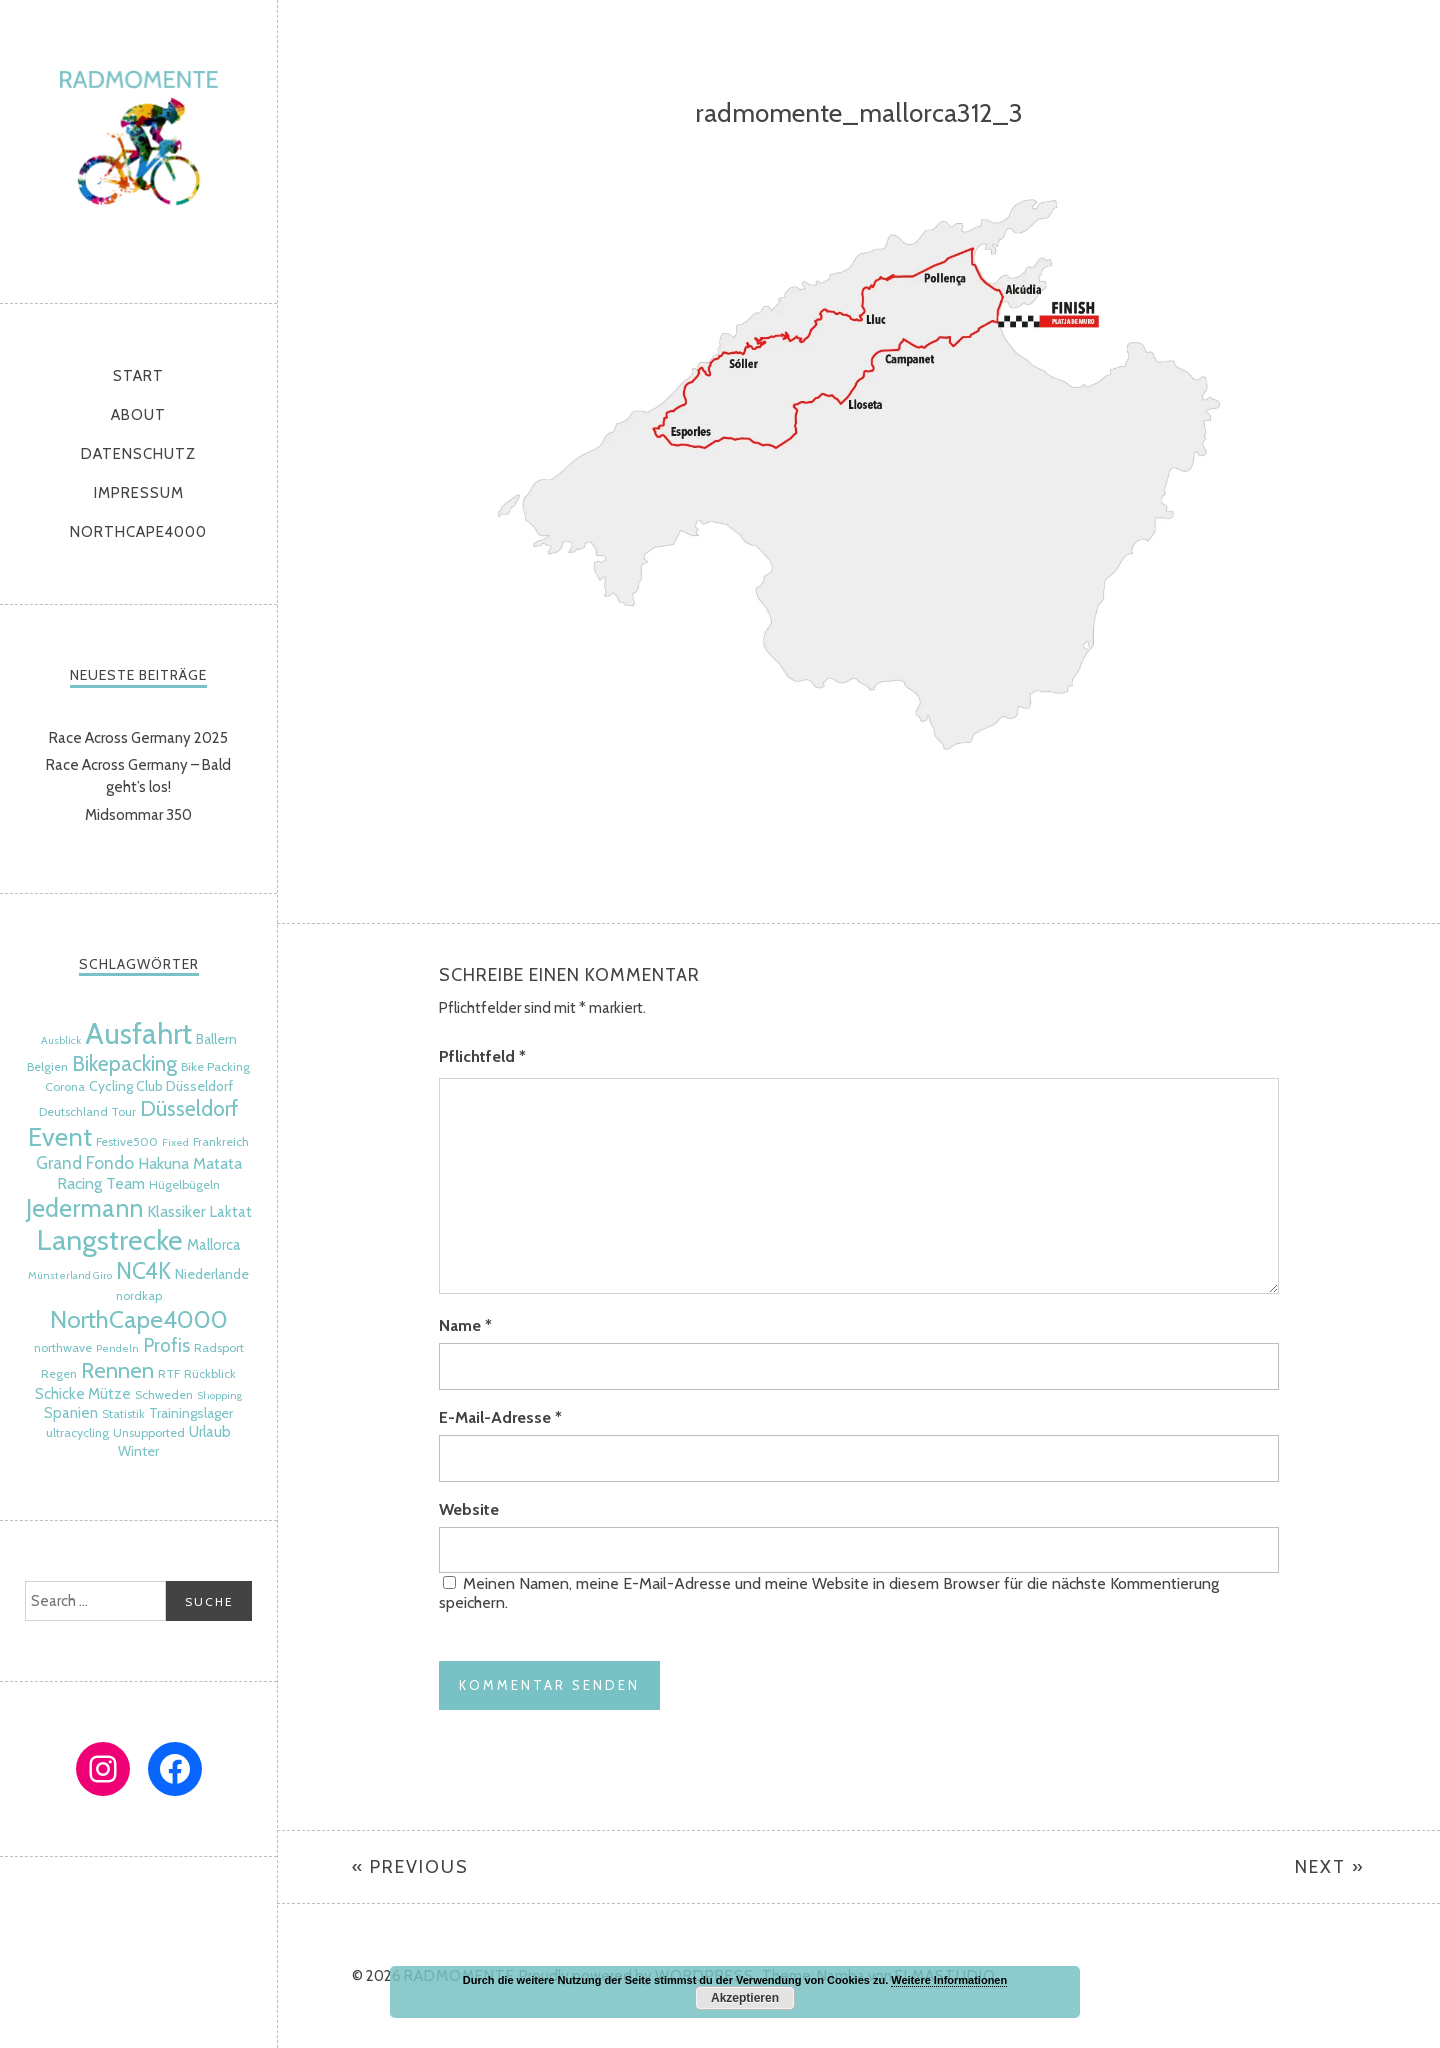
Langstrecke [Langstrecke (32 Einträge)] (110, 1240)
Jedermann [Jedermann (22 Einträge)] (84, 1208)
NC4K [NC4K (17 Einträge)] (143, 1271)
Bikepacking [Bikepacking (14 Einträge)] (124, 1063)
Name (465, 1325)
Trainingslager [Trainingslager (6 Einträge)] (191, 1413)
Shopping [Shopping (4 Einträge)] (219, 1395)
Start (138, 376)
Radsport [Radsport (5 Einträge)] (219, 1347)
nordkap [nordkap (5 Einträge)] (139, 1295)
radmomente (138, 146)
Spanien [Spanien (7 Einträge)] (71, 1413)
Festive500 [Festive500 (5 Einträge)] (127, 1141)
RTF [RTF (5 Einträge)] (169, 1373)
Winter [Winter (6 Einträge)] (138, 1451)
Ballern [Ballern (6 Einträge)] (216, 1039)
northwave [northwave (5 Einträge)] (63, 1347)
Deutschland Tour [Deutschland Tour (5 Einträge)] (87, 1111)
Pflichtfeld (482, 1056)
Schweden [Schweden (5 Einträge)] (164, 1394)
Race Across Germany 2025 (138, 738)
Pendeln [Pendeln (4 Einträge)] (117, 1348)
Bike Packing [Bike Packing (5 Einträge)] (215, 1066)
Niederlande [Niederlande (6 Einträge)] (212, 1274)
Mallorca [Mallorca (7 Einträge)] (214, 1245)
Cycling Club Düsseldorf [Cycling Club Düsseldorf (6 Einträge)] (161, 1086)
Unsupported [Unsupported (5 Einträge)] (149, 1432)
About (138, 415)
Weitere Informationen (949, 1980)
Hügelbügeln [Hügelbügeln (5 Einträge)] (184, 1184)
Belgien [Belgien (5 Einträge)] (47, 1066)
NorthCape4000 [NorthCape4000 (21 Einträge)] (139, 1319)
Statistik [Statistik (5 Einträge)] (123, 1413)
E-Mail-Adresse (500, 1417)
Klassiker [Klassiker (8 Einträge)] (176, 1211)
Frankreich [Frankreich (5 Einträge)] (221, 1141)
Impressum (139, 493)
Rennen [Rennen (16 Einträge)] (117, 1370)
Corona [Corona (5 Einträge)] (65, 1086)
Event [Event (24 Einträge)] (60, 1136)
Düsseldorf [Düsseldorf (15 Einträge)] (189, 1108)
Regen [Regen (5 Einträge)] (59, 1373)
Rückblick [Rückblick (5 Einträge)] (210, 1373)
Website (469, 1509)
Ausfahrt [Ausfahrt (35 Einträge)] (138, 1033)
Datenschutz (138, 454)
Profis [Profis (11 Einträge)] (166, 1345)
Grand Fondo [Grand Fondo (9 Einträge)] (85, 1162)
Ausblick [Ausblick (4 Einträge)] (61, 1040)
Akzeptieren (745, 1998)
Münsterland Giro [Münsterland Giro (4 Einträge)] (70, 1275)
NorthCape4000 (138, 532)
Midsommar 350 (138, 815)
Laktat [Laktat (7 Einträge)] (231, 1212)
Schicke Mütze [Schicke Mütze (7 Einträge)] (83, 1394)
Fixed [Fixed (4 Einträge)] (175, 1142)
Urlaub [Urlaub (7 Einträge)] (210, 1432)
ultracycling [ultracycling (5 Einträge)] (77, 1432)
